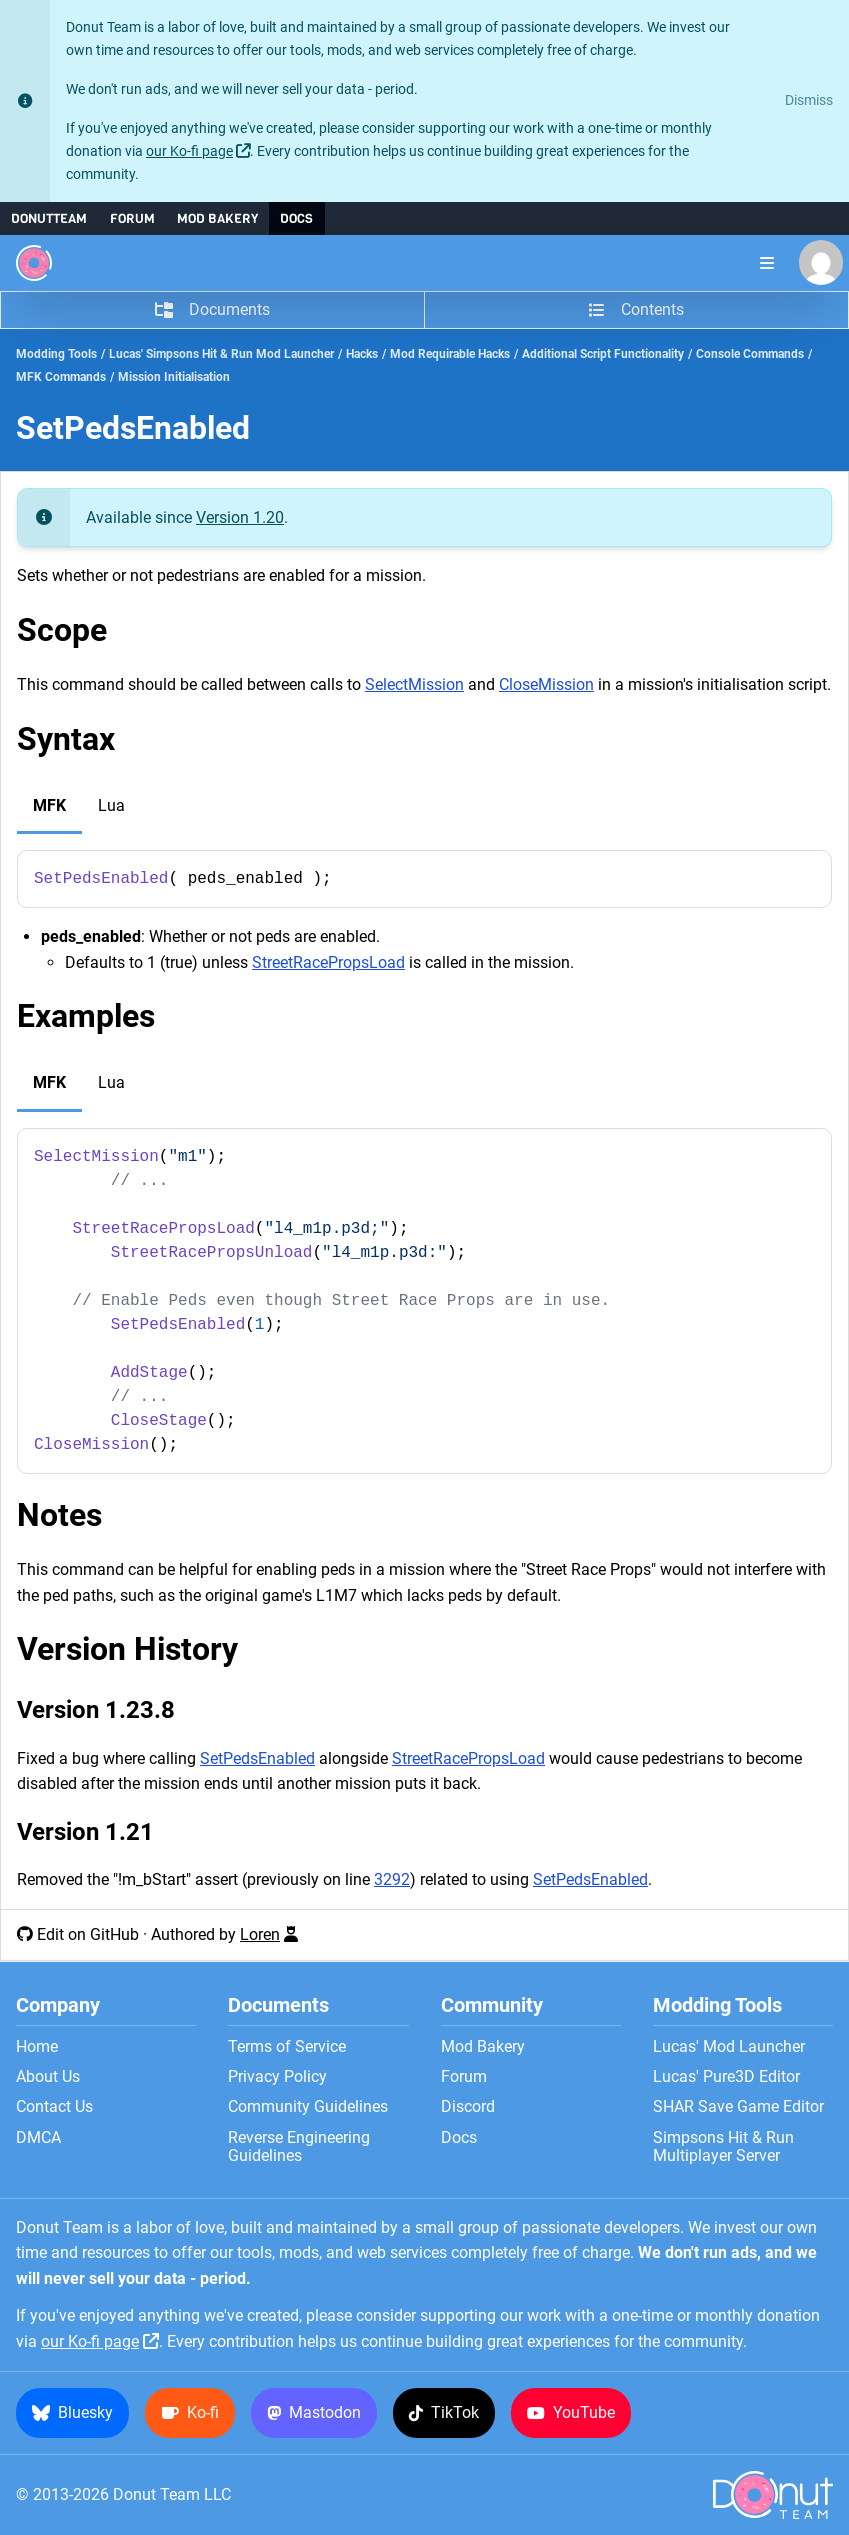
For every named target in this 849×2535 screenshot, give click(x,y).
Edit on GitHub (88, 1934)
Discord (468, 2107)
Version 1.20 (240, 517)
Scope (62, 630)
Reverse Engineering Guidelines (299, 2147)
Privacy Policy (277, 2077)
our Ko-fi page (189, 151)
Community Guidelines (308, 2107)
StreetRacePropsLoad (328, 962)
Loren (260, 1934)
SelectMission (414, 684)
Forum (132, 218)
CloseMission (546, 684)
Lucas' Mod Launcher (729, 2047)
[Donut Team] (34, 263)
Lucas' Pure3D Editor (726, 2077)
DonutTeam (49, 218)
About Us (48, 2077)
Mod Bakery (217, 218)
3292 (392, 1879)
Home (37, 2047)
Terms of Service (287, 2047)
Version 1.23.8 (96, 1710)
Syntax (66, 739)
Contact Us (54, 2107)
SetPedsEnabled (257, 1758)
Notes (59, 1515)
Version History (127, 1649)
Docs (296, 218)
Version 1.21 (85, 1832)
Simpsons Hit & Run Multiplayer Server (723, 2147)
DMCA (38, 2138)
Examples (86, 1016)
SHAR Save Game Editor (738, 2107)
